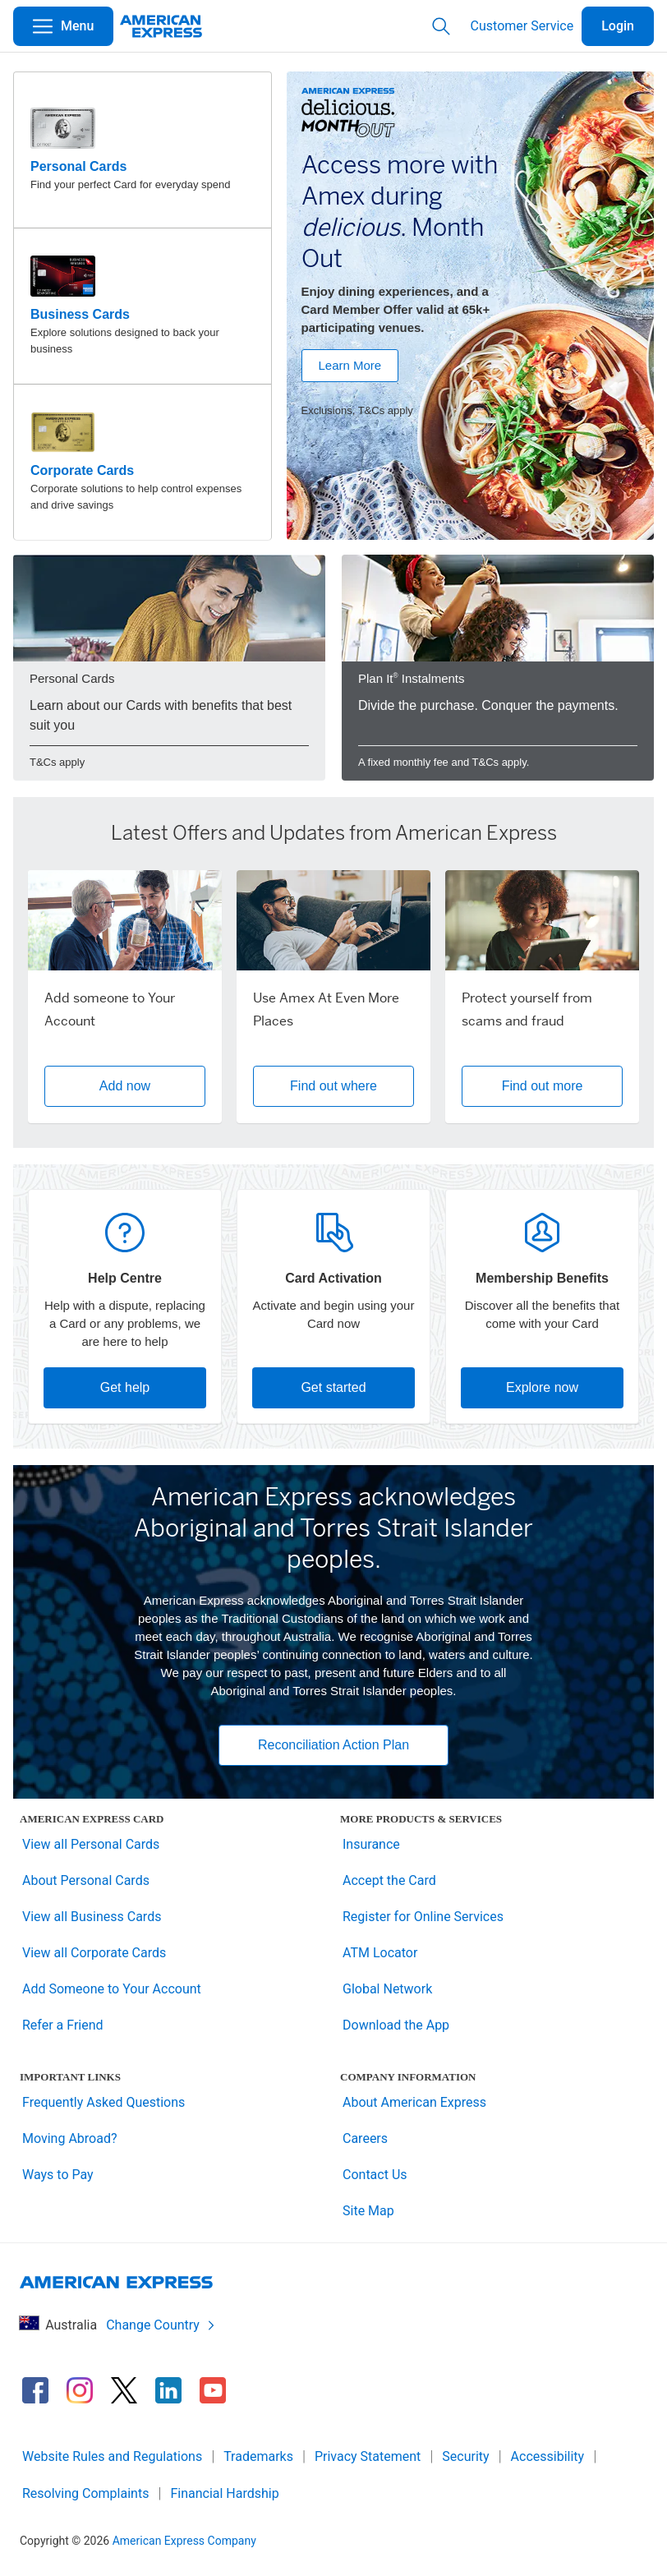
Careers (365, 2138)
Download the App (396, 2025)
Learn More (350, 365)
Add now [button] (124, 1086)
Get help (125, 1387)
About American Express (414, 2102)
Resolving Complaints (85, 2493)
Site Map (368, 2211)
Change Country (161, 2325)
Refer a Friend (63, 2025)
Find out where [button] (333, 1086)
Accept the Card (389, 1880)
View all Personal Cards (90, 1844)
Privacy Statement (368, 2456)
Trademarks (258, 2456)
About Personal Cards (86, 1880)
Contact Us (375, 2174)
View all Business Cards (91, 1916)
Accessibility (548, 2456)
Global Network (387, 1989)
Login (617, 26)
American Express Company (184, 2540)
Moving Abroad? (69, 2138)
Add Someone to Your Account (111, 1989)
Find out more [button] (542, 1086)
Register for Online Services (423, 1916)
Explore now (542, 1387)
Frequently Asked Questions (103, 2102)
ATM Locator (380, 1953)
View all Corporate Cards (94, 1953)
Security (465, 2456)
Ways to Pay (58, 2174)
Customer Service (522, 26)
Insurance (371, 1844)
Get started (333, 1387)
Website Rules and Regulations (112, 2456)
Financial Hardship (224, 2493)
